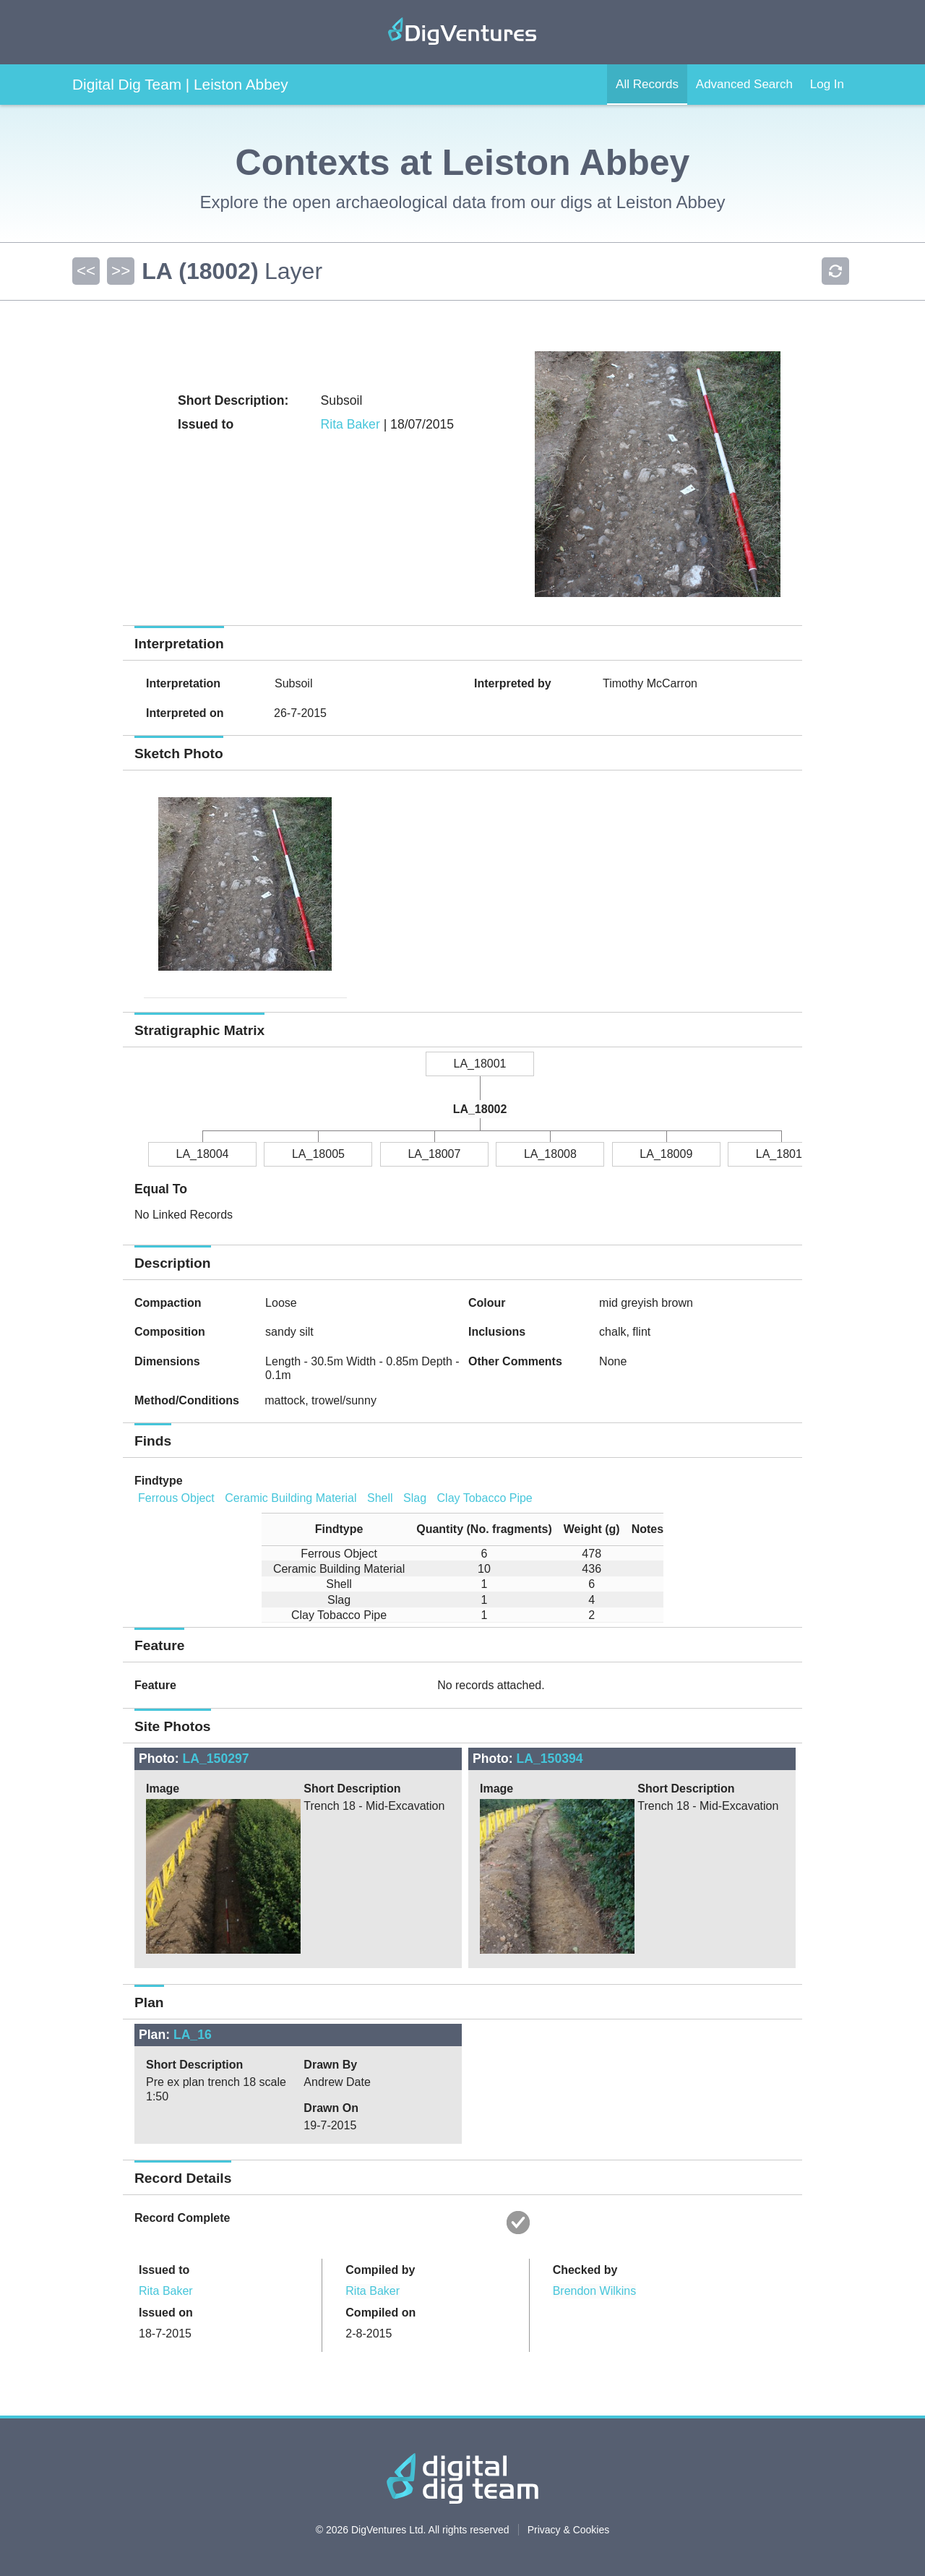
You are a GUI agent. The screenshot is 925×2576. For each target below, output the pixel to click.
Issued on (166, 2312)
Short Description (352, 1788)
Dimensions (167, 1361)
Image (162, 1788)
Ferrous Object (176, 1498)
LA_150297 (216, 1758)
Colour (487, 1303)
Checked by (585, 2270)
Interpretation (183, 683)
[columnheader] (333, 1529)
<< (86, 271)
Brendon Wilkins (595, 2291)
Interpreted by (512, 683)
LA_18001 (480, 1063)
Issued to (164, 2270)
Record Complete (182, 2218)
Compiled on (380, 2312)
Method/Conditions (186, 1400)
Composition (169, 1332)
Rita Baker (350, 424)
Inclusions (496, 1332)
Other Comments (515, 1361)
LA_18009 (666, 1154)
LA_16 (192, 2034)
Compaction (167, 1303)
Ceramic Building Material (290, 1498)
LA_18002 (480, 1109)
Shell (380, 1498)
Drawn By (330, 2064)
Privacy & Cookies (569, 2530)
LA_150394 (550, 1758)
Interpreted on (185, 713)
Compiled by (380, 2270)
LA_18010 (782, 1154)
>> (120, 271)
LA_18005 (318, 1154)
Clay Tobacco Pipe (485, 1498)
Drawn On (331, 2108)
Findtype (158, 1480)
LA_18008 (550, 1154)
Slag (414, 1498)
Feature (155, 1685)
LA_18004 (202, 1154)
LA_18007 (434, 1154)
